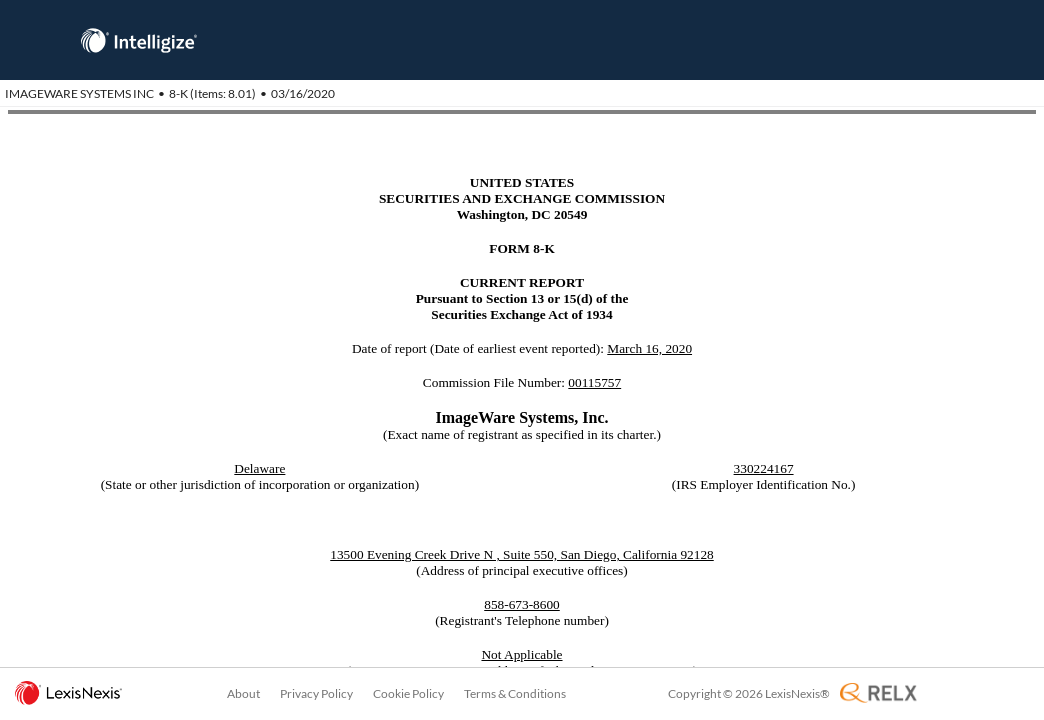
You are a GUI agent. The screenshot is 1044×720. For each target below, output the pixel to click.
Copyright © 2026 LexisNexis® (749, 693)
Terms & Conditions (515, 693)
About (243, 693)
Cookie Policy (408, 693)
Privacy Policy (316, 693)
